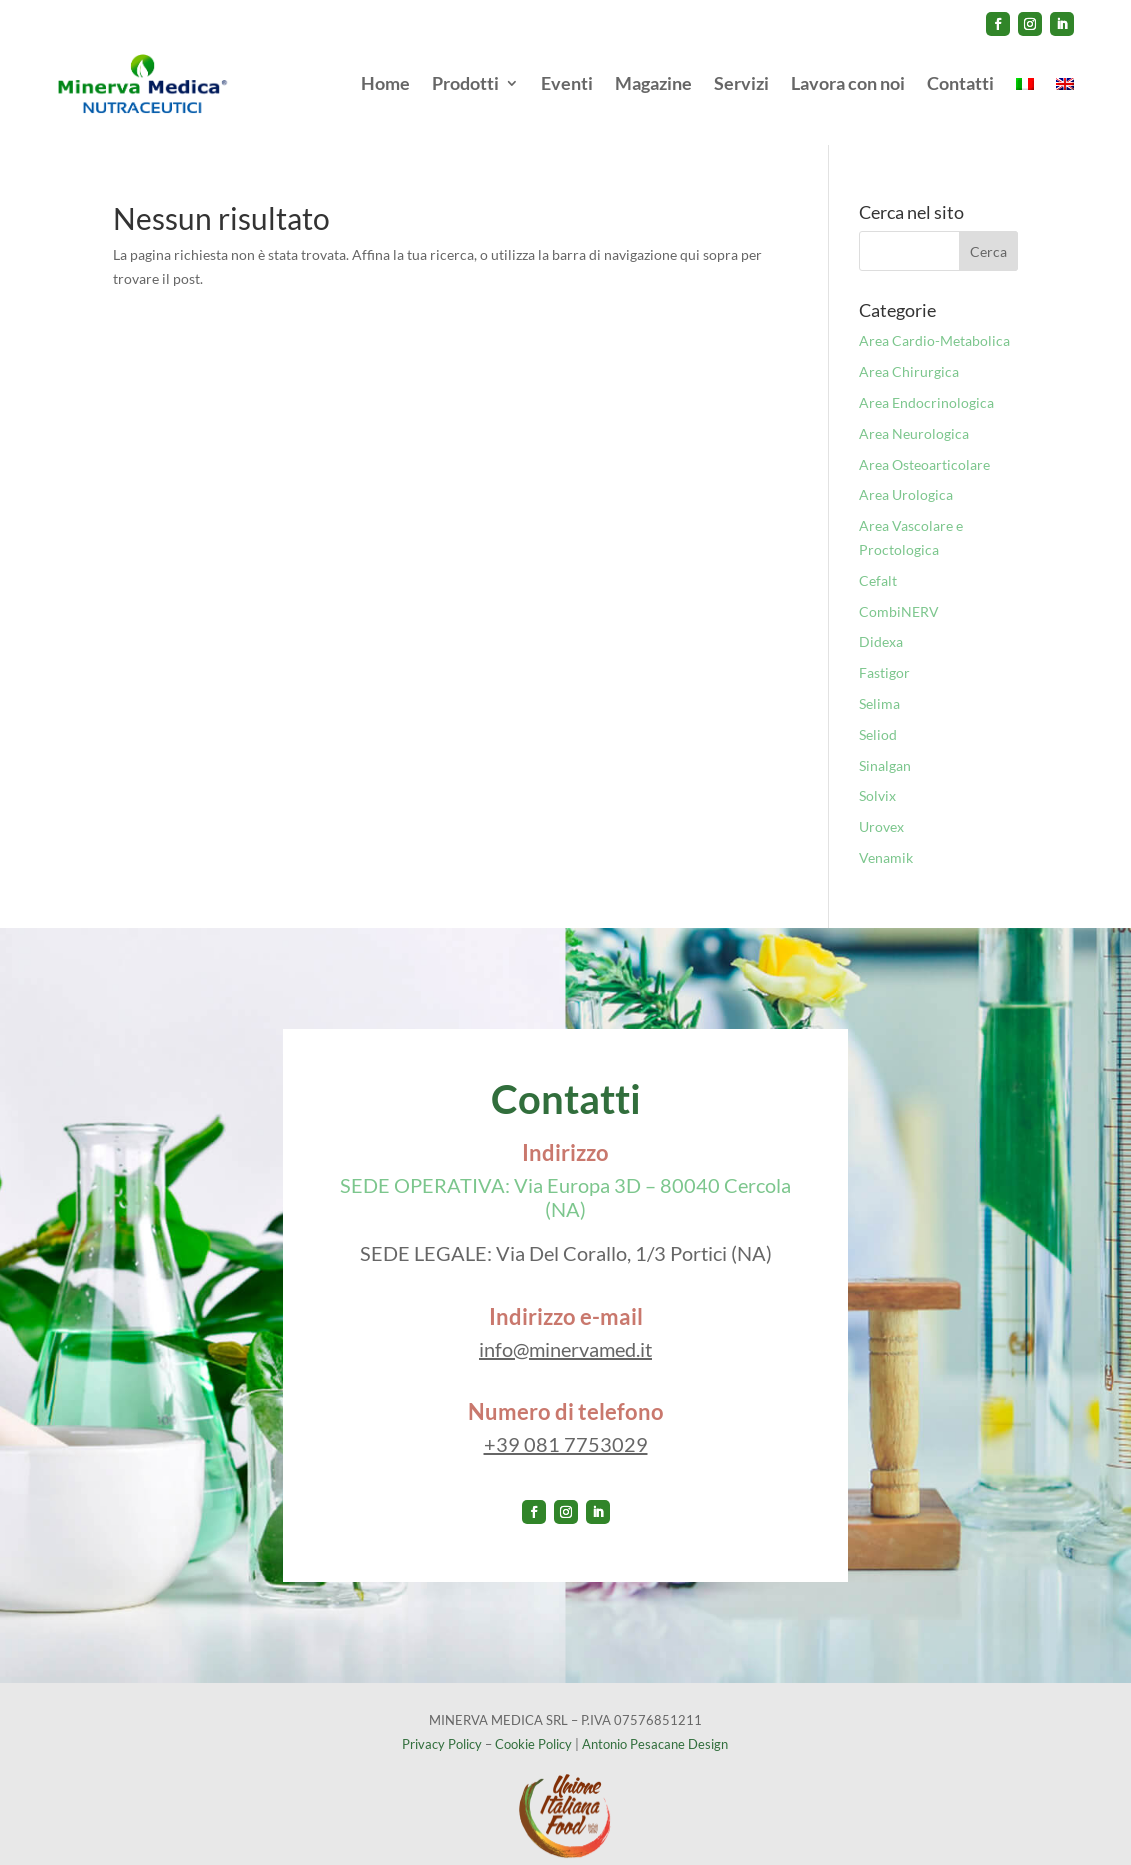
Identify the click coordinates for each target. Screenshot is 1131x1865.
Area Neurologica (914, 412)
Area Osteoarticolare (924, 443)
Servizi (741, 83)
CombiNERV (899, 590)
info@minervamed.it (565, 1328)
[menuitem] (1025, 84)
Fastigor (884, 651)
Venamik (886, 836)
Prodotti (465, 83)
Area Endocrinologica (926, 381)
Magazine (653, 83)
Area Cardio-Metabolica (934, 319)
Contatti (960, 83)
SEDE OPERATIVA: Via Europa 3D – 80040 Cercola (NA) (565, 1176)
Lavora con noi (848, 83)
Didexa (881, 620)
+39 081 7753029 (566, 1423)
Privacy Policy (442, 1723)
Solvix (877, 774)
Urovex (881, 805)
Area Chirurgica (909, 350)
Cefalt (878, 559)
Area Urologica (906, 473)
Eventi (567, 83)
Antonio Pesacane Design (655, 1723)
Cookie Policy (533, 1723)
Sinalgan (885, 744)
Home (385, 83)
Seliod (878, 713)
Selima (879, 682)
